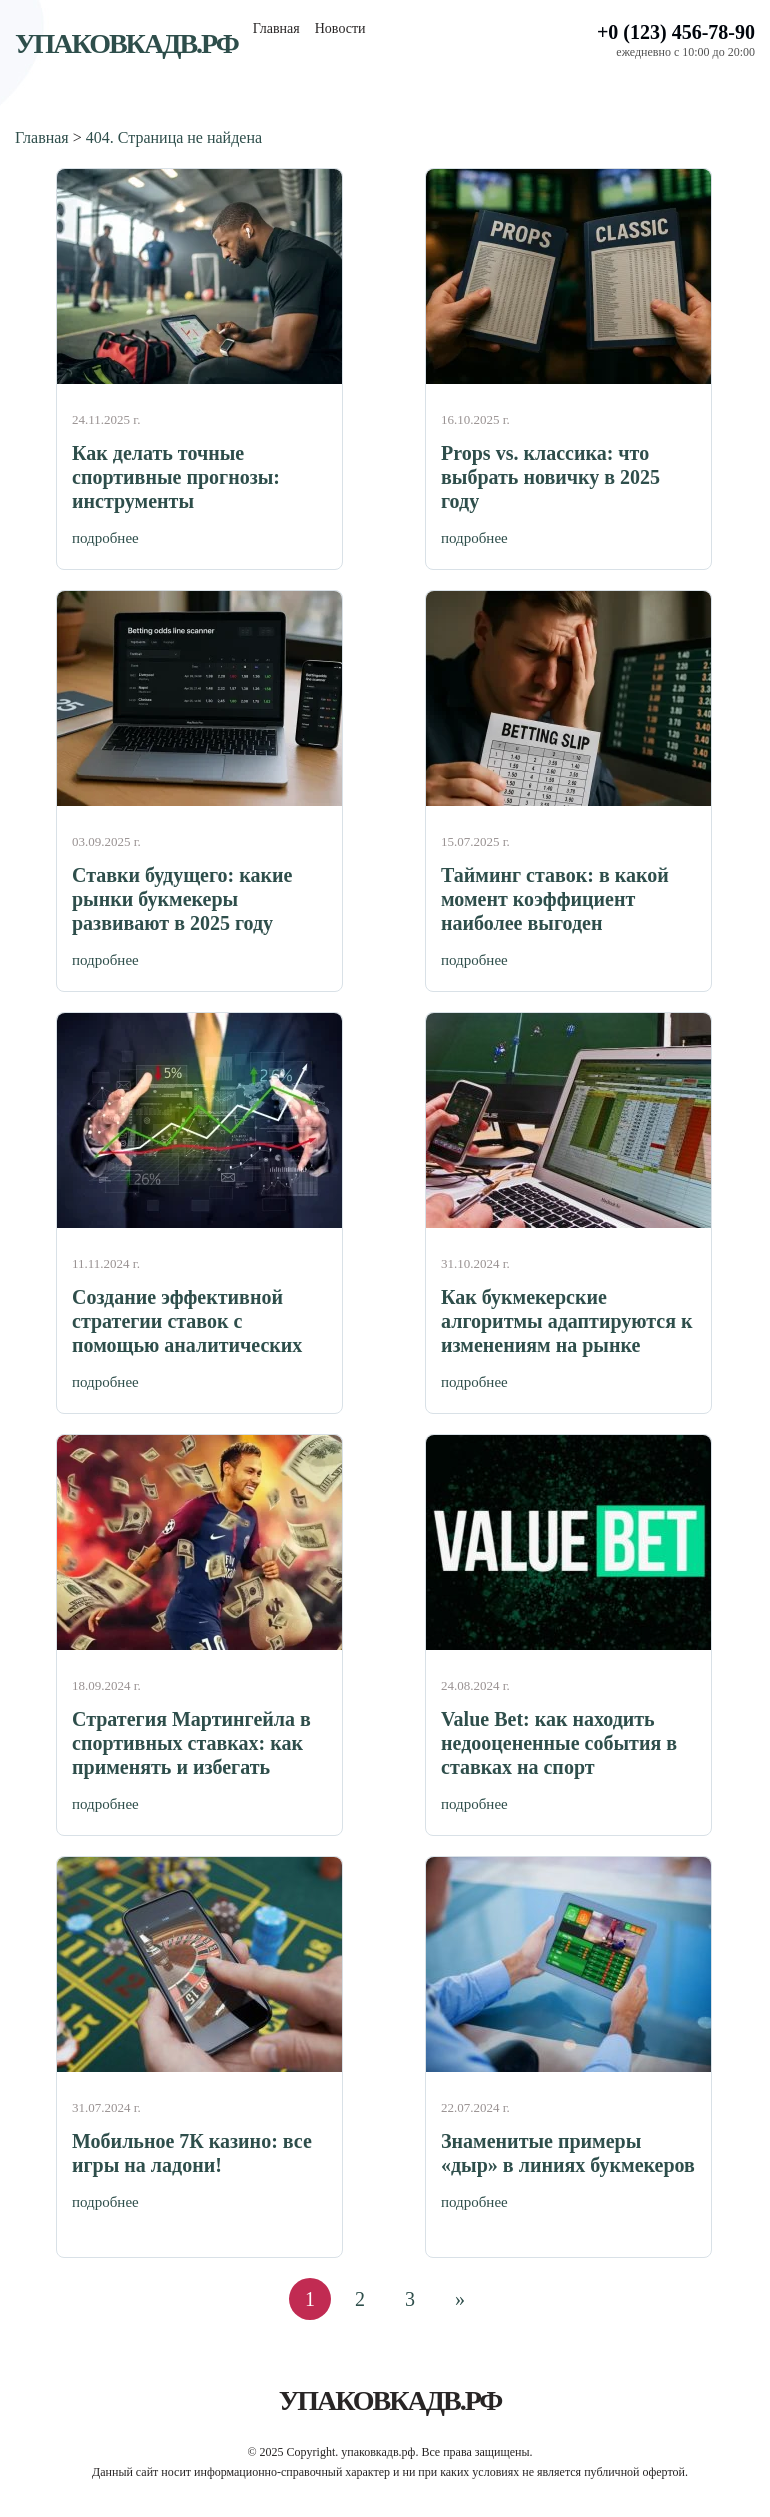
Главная (276, 28)
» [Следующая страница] (460, 2299)
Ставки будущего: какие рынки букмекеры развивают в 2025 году (182, 899)
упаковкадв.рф (126, 43)
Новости (340, 28)
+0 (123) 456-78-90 (676, 32)
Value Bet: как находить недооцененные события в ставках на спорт (559, 1743)
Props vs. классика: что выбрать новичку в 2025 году (550, 477)
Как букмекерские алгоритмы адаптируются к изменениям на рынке (567, 1321)
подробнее (105, 538)
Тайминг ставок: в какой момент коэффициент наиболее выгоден (555, 899)
